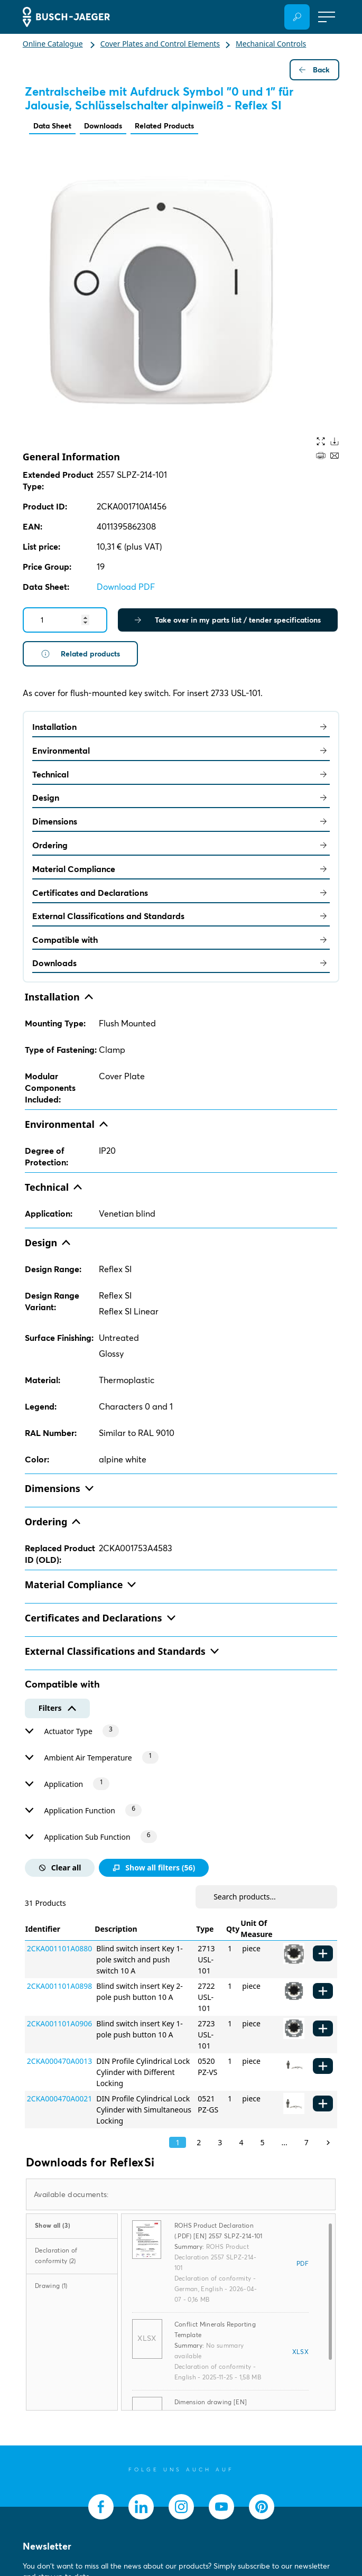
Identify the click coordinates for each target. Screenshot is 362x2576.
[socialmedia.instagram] (181, 2506)
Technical (181, 774)
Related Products (164, 126)
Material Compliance (181, 869)
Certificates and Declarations (181, 892)
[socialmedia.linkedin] (141, 2506)
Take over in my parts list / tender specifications (228, 620)
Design (181, 797)
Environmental (181, 750)
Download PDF (126, 586)
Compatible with (181, 939)
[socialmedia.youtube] (221, 2506)
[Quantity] (65, 620)
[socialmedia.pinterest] (261, 2506)
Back (314, 70)
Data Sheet (52, 126)
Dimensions (181, 821)
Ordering (181, 845)
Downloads (103, 126)
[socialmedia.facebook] (101, 2506)
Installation (181, 726)
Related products (80, 654)
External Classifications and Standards (181, 916)
